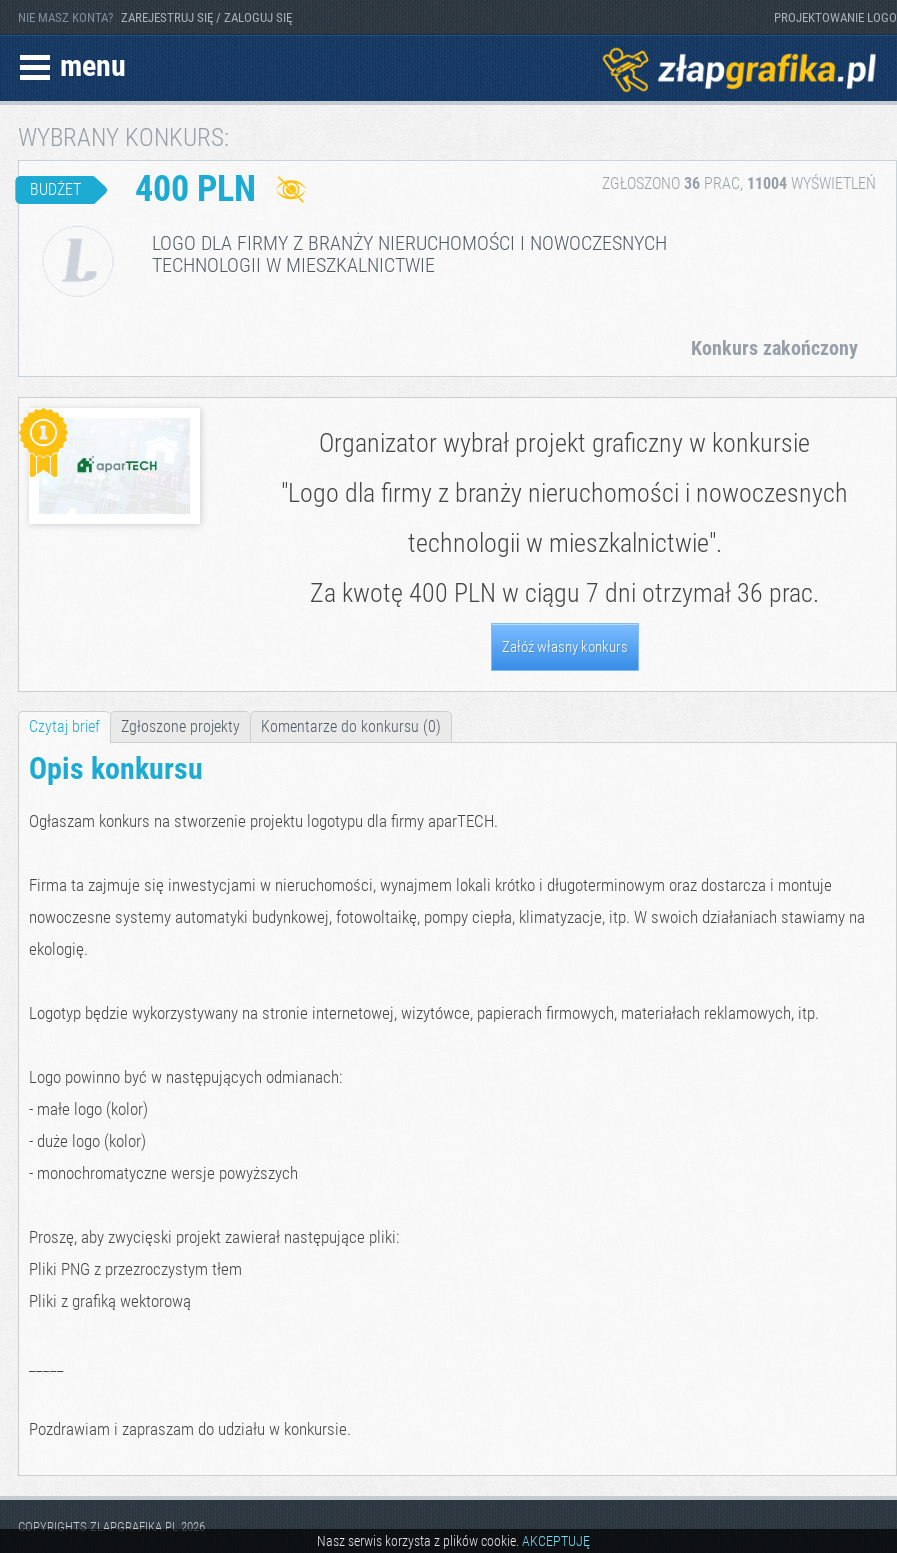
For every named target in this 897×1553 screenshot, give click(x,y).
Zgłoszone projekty (180, 726)
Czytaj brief (64, 726)
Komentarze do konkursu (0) (351, 726)
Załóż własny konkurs (565, 647)
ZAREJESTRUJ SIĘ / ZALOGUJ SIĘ (206, 17)
